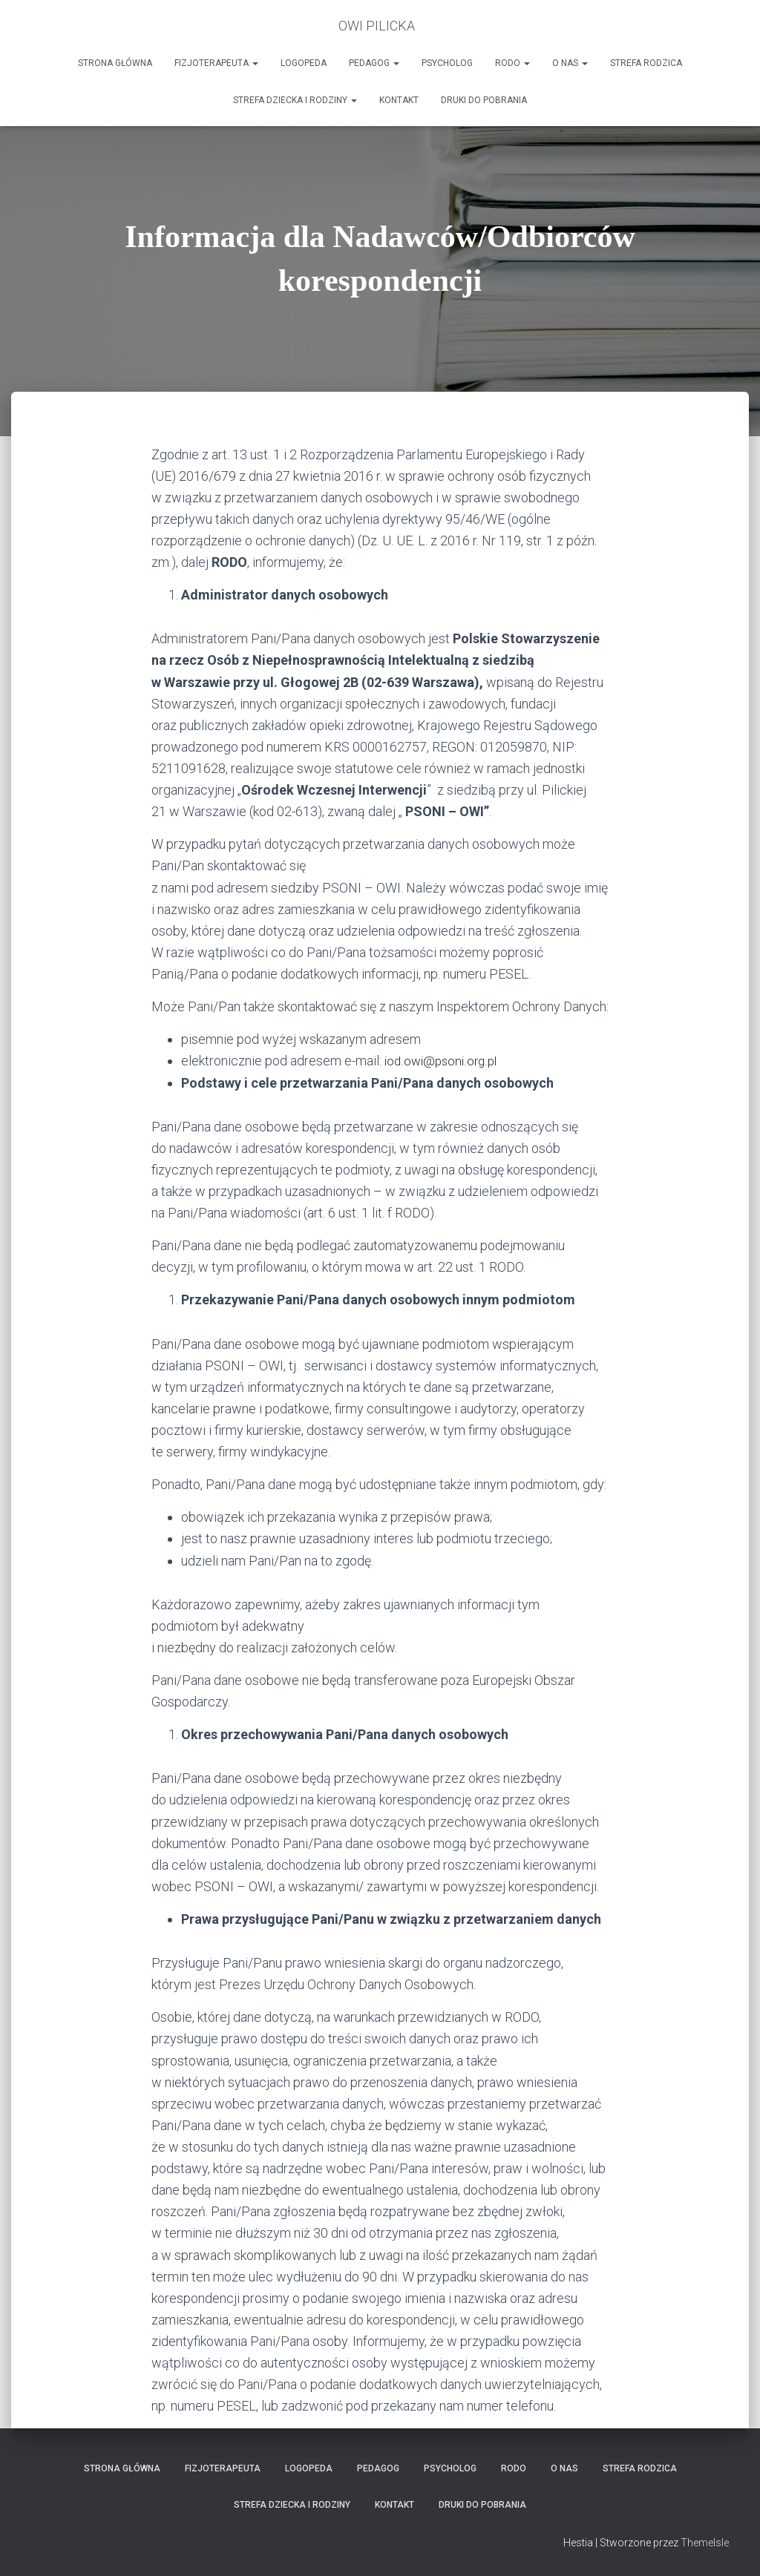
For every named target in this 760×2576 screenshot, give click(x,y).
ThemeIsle (705, 2543)
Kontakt (399, 100)
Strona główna (115, 63)
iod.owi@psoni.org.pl (443, 1060)
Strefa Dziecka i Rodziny (295, 100)
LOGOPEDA (304, 63)
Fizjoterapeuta (216, 63)
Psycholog (447, 63)
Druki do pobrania (484, 100)
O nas (570, 63)
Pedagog (374, 63)
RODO (512, 63)
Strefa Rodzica (646, 63)
